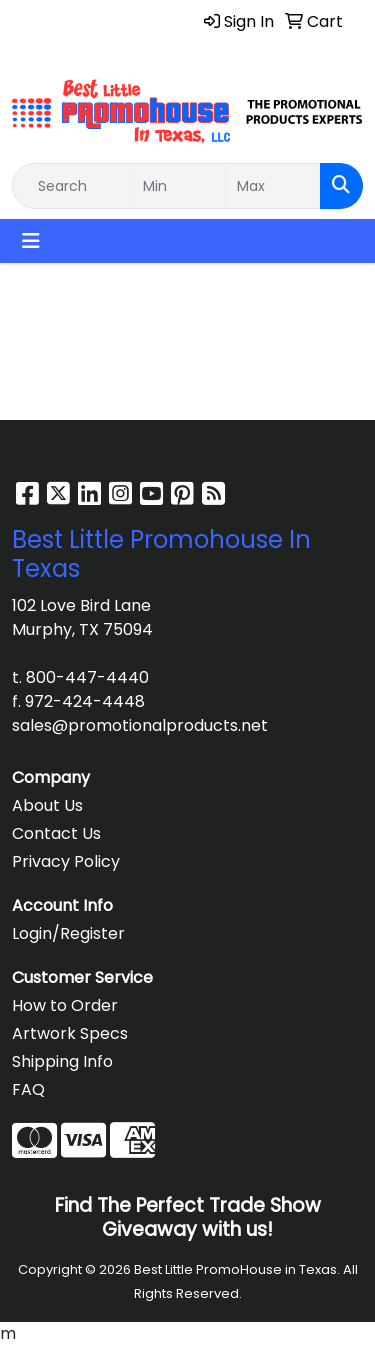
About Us (47, 805)
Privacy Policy (66, 861)
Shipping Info (62, 1061)
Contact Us (56, 833)
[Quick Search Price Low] (179, 186)
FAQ (28, 1089)
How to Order (65, 1005)
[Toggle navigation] (31, 241)
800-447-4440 (87, 677)
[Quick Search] (72, 186)
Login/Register (68, 933)
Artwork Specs (70, 1033)
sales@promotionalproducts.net (140, 725)
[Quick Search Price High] (273, 186)
